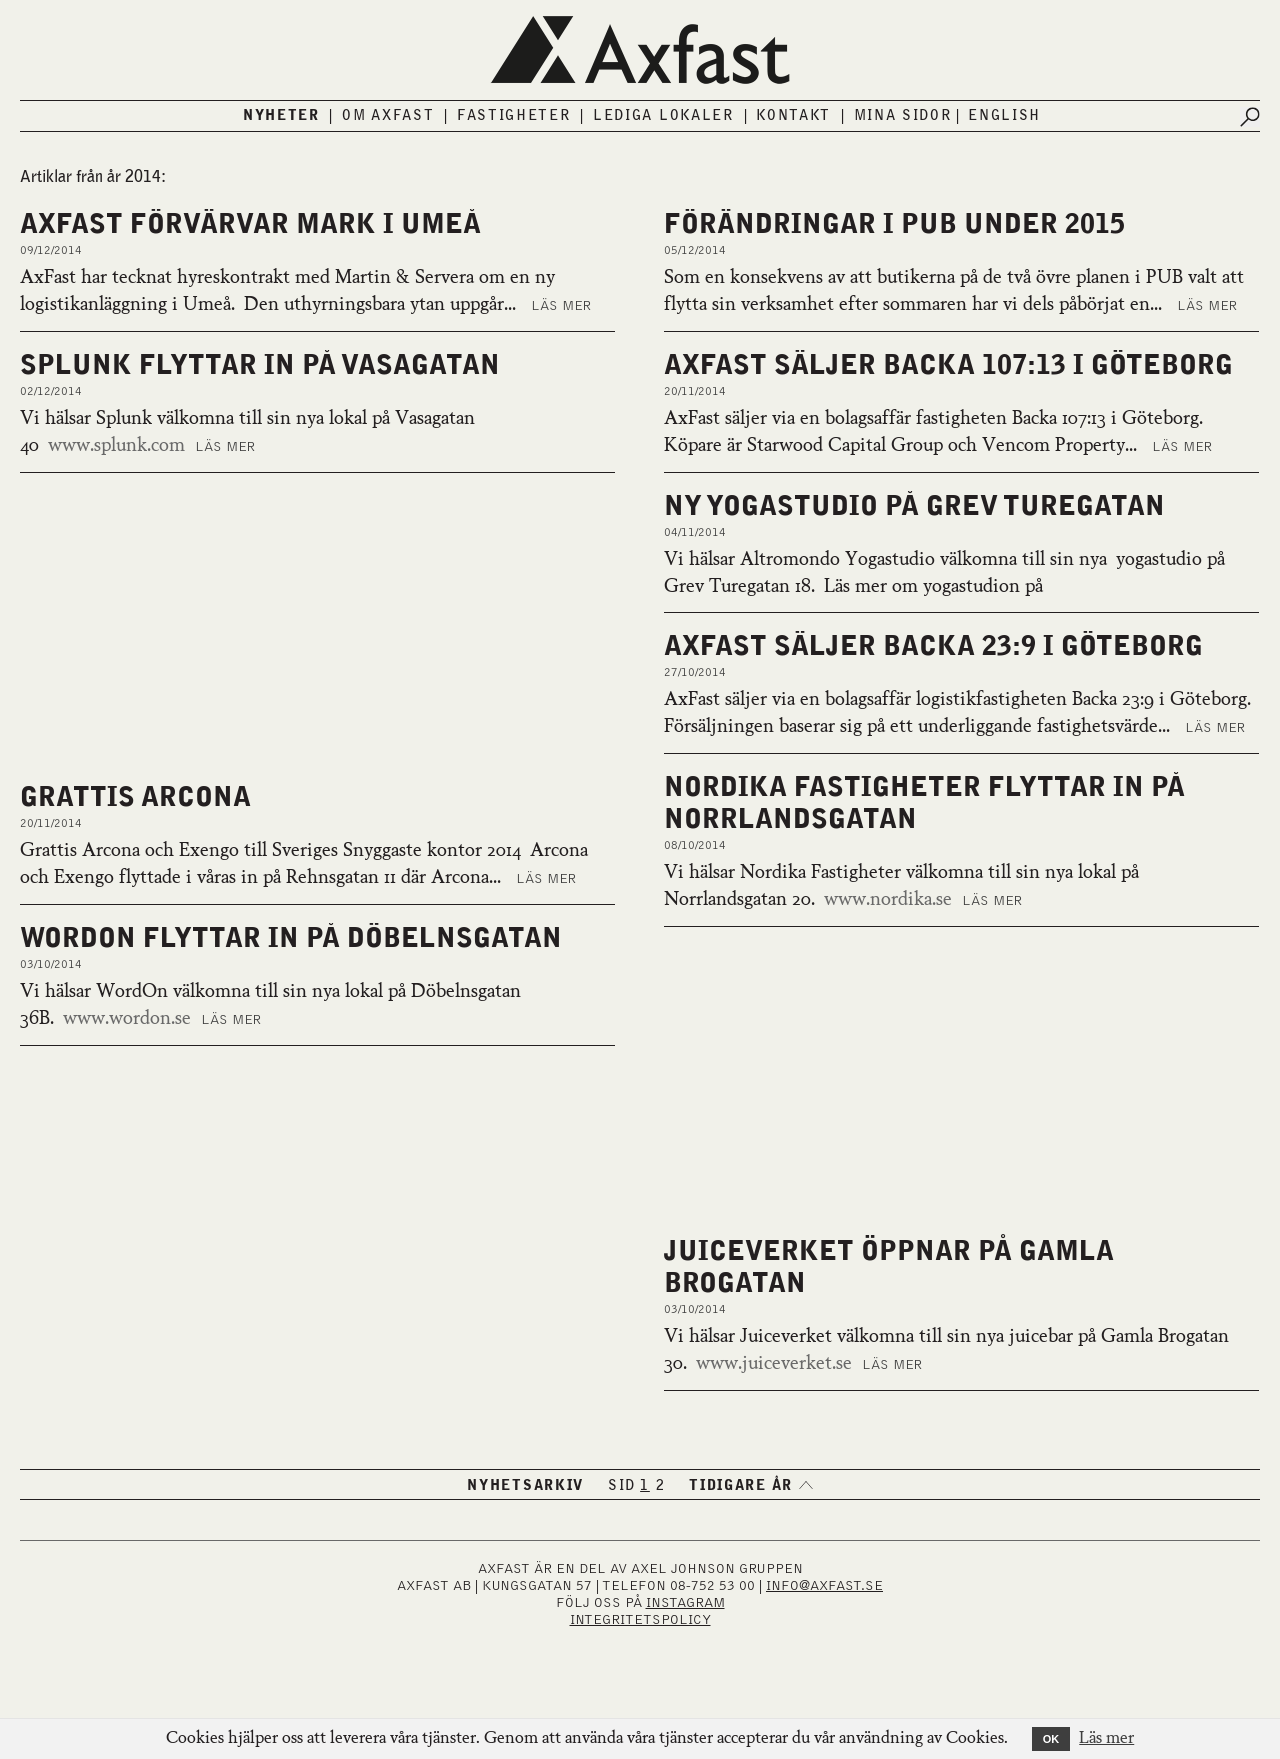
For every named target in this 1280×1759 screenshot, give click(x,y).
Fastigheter (514, 116)
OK (1051, 1739)
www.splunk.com (116, 446)
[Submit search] (1250, 117)
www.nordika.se (888, 900)
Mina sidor (903, 116)
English (1004, 116)
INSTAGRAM (685, 1603)
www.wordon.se (127, 1019)
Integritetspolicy (640, 1620)
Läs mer (561, 306)
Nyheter (281, 116)
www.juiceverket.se (774, 1364)
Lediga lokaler (663, 116)
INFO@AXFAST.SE (824, 1586)
